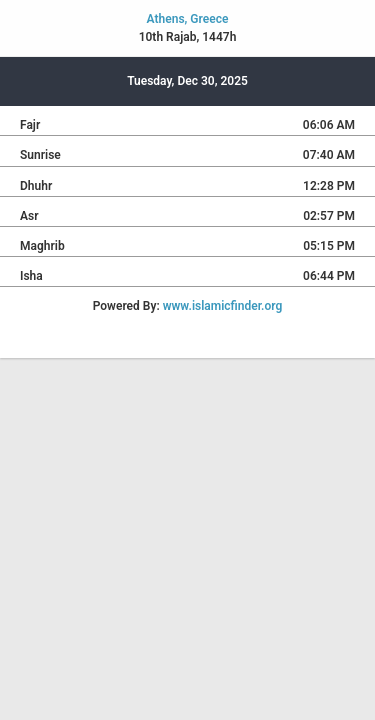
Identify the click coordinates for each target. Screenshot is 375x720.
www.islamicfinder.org (223, 306)
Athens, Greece (188, 19)
